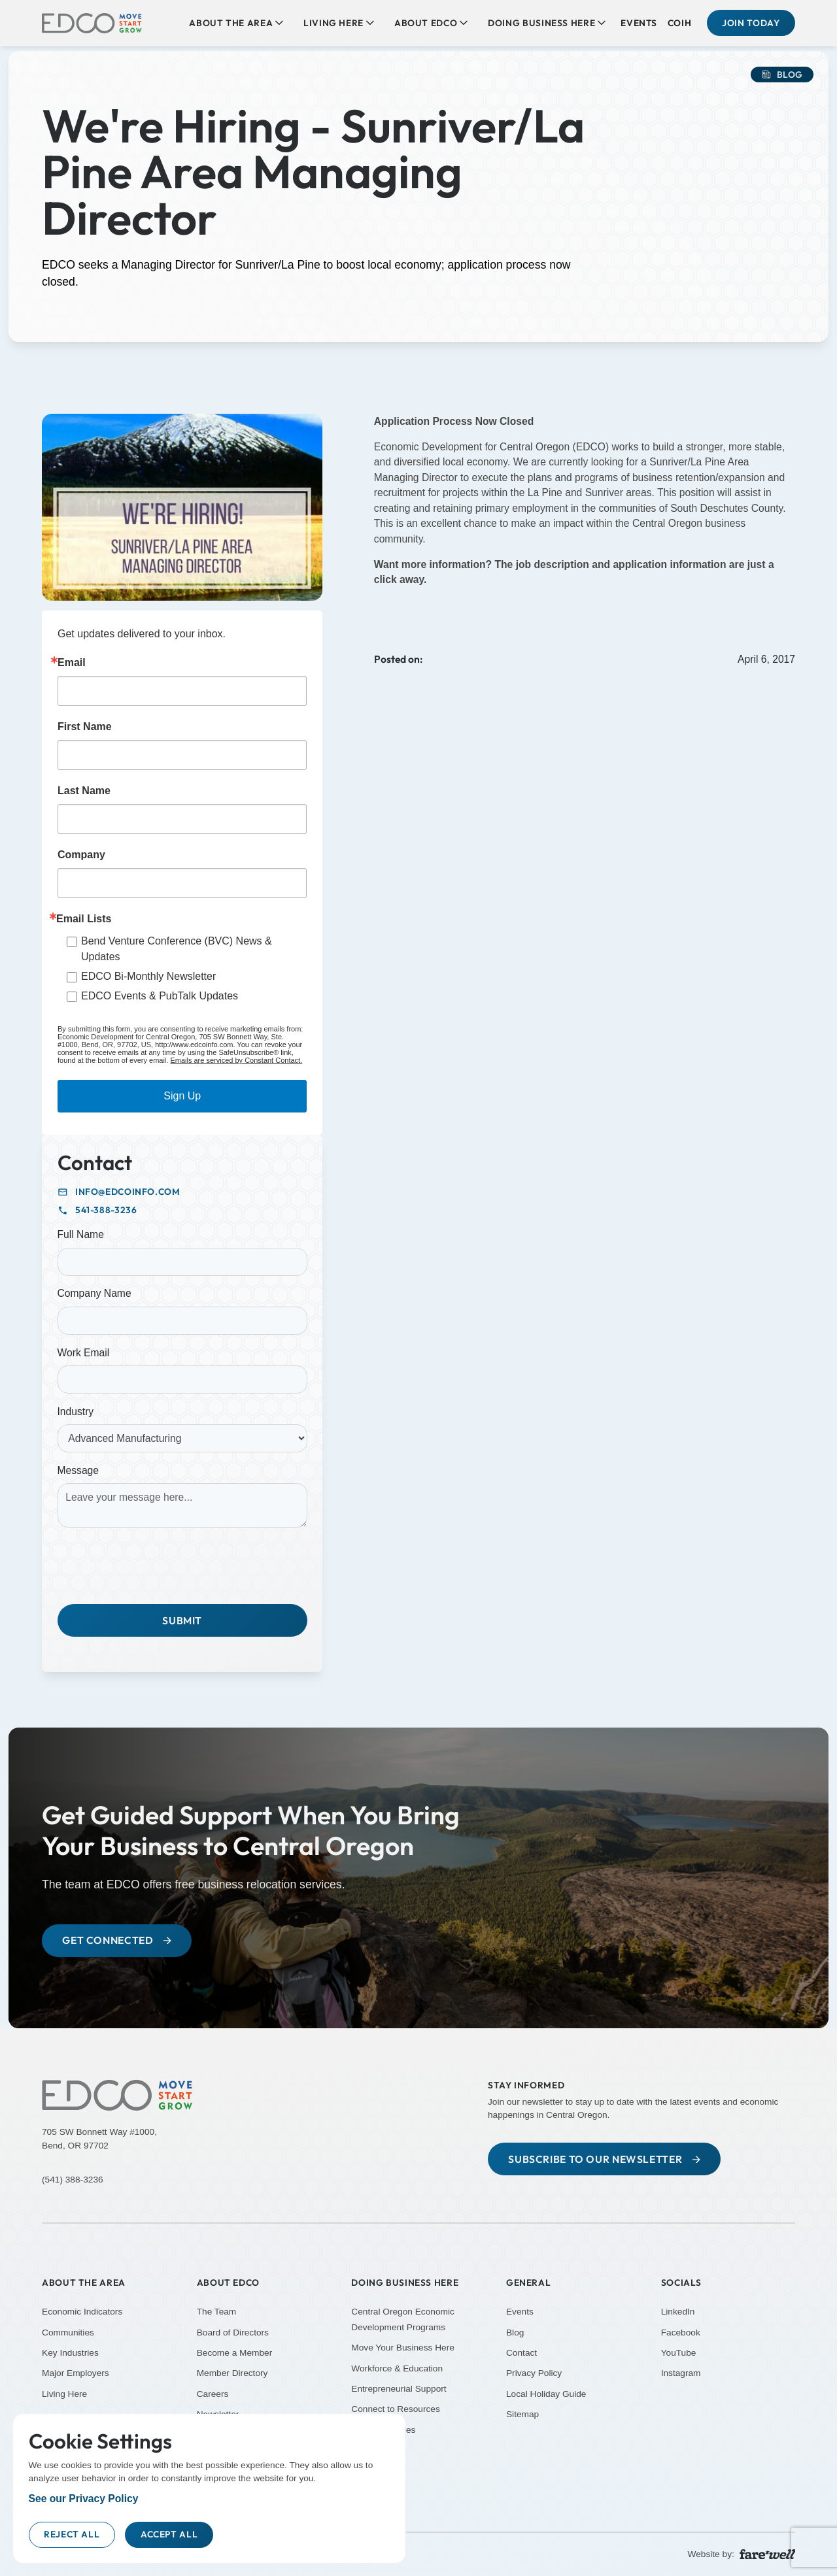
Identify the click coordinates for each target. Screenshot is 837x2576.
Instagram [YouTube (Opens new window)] (681, 2373)
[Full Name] (182, 1262)
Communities (68, 2332)
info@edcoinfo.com (127, 1191)
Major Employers (75, 2373)
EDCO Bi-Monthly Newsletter (148, 976)
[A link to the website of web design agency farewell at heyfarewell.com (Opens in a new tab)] (767, 2553)
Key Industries (70, 2353)
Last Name (84, 791)
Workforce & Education (397, 2368)
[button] (236, 23)
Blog (515, 2332)
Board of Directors (233, 2332)
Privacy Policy (534, 2373)
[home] (92, 23)
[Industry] (182, 1438)
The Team (217, 2312)
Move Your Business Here (402, 2347)
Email (72, 663)
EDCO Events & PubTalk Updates (159, 995)
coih (680, 23)
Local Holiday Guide (546, 2394)
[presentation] (157, 1562)
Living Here (64, 2394)
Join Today (750, 23)
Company (81, 855)
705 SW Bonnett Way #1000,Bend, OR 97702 (99, 2138)
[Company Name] (182, 1321)
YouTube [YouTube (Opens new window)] (678, 2353)
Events (639, 23)
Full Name (81, 1234)
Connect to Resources (395, 2409)
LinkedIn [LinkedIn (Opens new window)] (678, 2312)
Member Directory (232, 2373)
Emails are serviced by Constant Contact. (236, 1060)
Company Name (94, 1293)
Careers (213, 2394)
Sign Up (182, 1095)
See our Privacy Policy (84, 2498)
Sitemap (522, 2414)
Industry (76, 1411)
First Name (85, 727)
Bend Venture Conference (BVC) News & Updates (176, 948)
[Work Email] (182, 1379)
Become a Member (235, 2353)
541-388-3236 (106, 1210)
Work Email (84, 1352)
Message (78, 1470)
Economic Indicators (82, 2312)
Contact (521, 2353)
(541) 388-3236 (72, 2179)
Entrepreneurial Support (398, 2389)
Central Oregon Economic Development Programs (402, 2319)
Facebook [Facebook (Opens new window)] (680, 2332)
